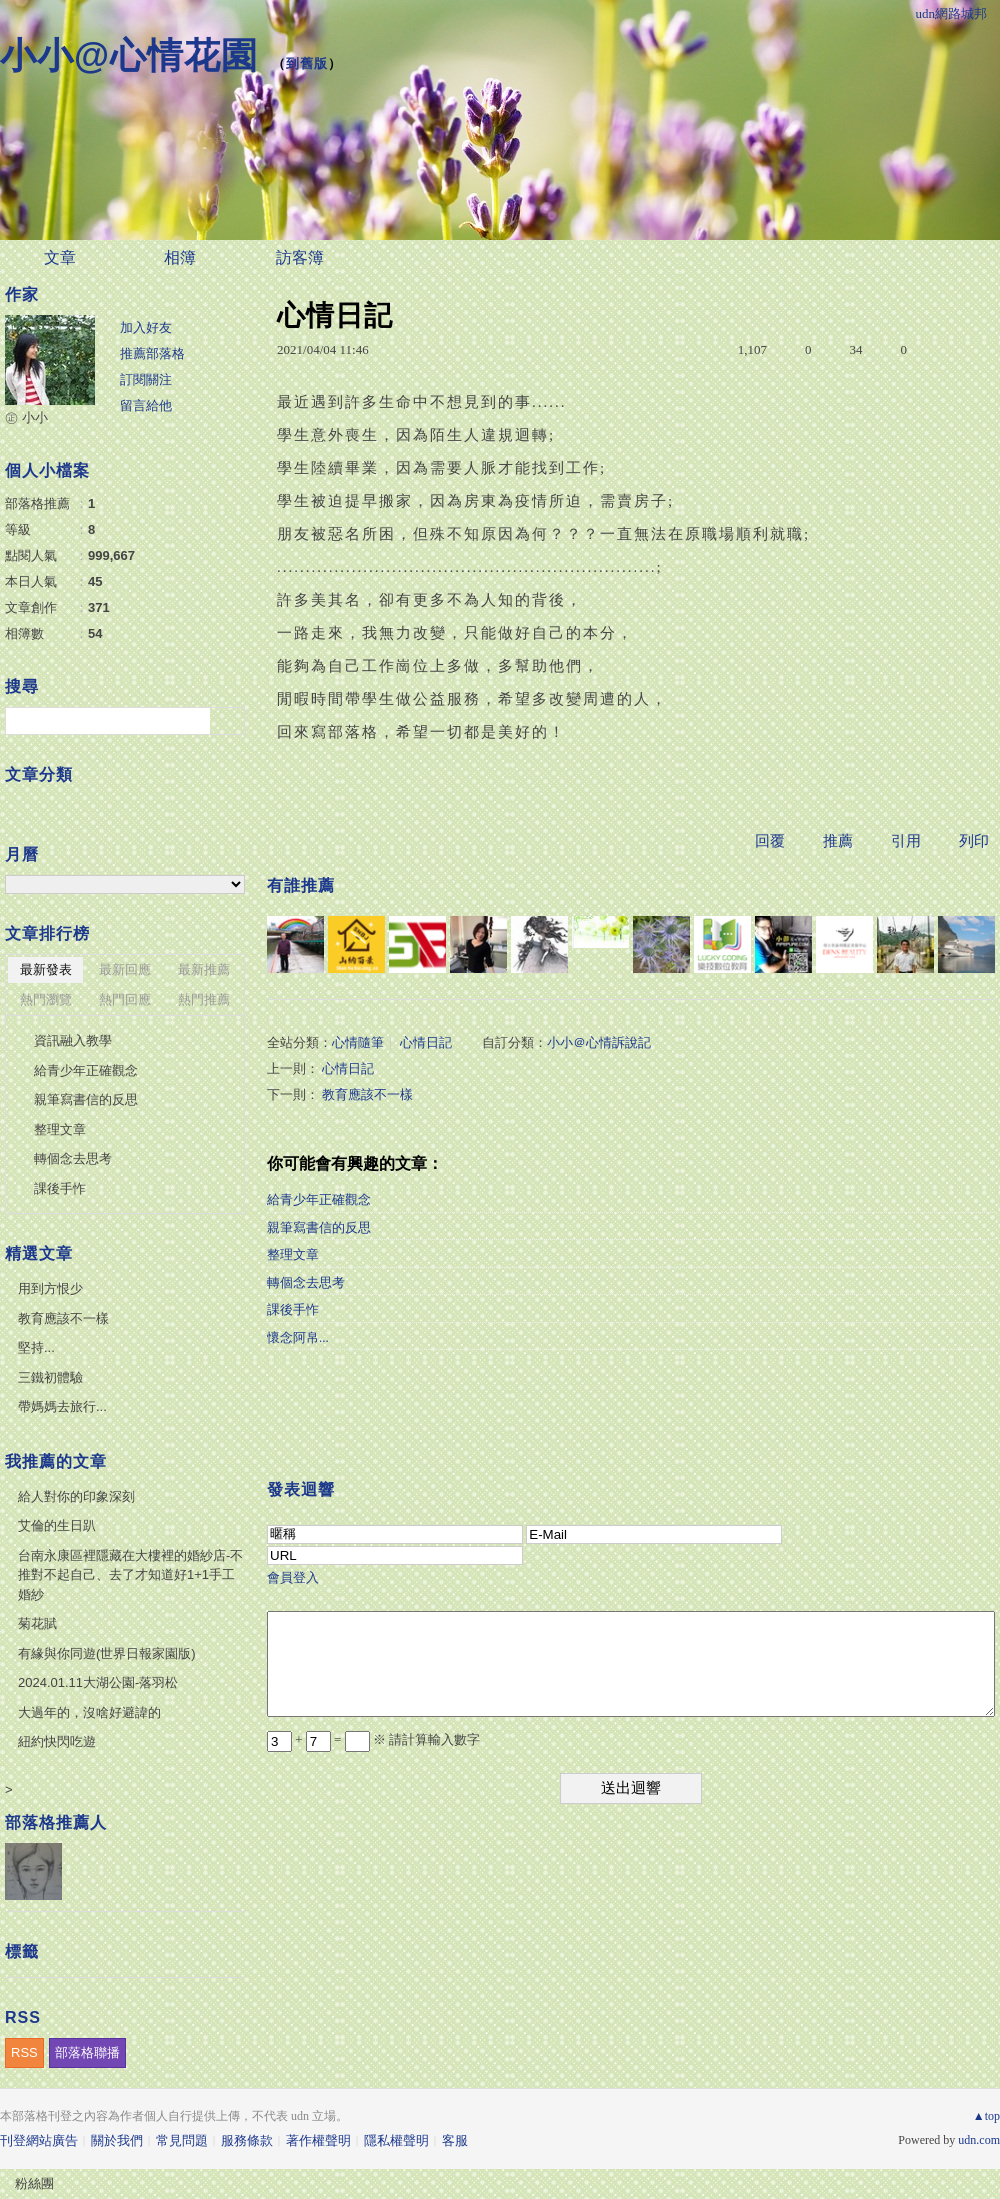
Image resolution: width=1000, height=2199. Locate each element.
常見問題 (182, 2140)
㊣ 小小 (26, 417)
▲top (986, 2116)
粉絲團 (34, 2183)
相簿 (180, 257)
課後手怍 (293, 1309)
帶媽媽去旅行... (62, 1406)
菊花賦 (37, 1623)
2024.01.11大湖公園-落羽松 (98, 1682)
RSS (24, 2052)
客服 (455, 2140)
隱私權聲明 (396, 2140)
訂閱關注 (146, 379)
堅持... (36, 1347)
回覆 (770, 841)
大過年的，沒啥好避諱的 (89, 1712)
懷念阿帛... (298, 1337)
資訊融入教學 (73, 1040)
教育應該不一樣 (367, 1094)
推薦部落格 (152, 353)
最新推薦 (204, 969)
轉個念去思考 (306, 1282)
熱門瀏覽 (46, 999)
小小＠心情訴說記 (599, 1042)
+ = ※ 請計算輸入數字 (373, 1739)
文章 (60, 257)
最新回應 (125, 969)
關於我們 (117, 2140)
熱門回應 (125, 999)
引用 (906, 841)
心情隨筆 (358, 1042)
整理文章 (293, 1254)
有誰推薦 (301, 885)
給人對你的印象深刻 (76, 1496)
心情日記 (426, 1042)
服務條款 (247, 2140)
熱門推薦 (204, 999)
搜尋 (227, 721)
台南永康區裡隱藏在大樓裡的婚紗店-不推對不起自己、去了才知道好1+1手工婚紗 (130, 1575)
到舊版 (307, 63)
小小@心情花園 (129, 55)
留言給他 (146, 405)
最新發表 (46, 969)
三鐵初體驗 (50, 1377)
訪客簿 (300, 257)
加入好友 (146, 327)
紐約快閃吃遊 (57, 1741)
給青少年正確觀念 (319, 1199)
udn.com (979, 2140)
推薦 (838, 841)
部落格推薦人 (56, 1822)
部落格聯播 (87, 2052)
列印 (974, 841)
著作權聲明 (318, 2140)
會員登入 (293, 1577)
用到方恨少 (50, 1288)
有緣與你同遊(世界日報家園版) (107, 1653)
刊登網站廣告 (39, 2140)
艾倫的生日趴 (57, 1525)
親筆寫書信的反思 (319, 1227)
